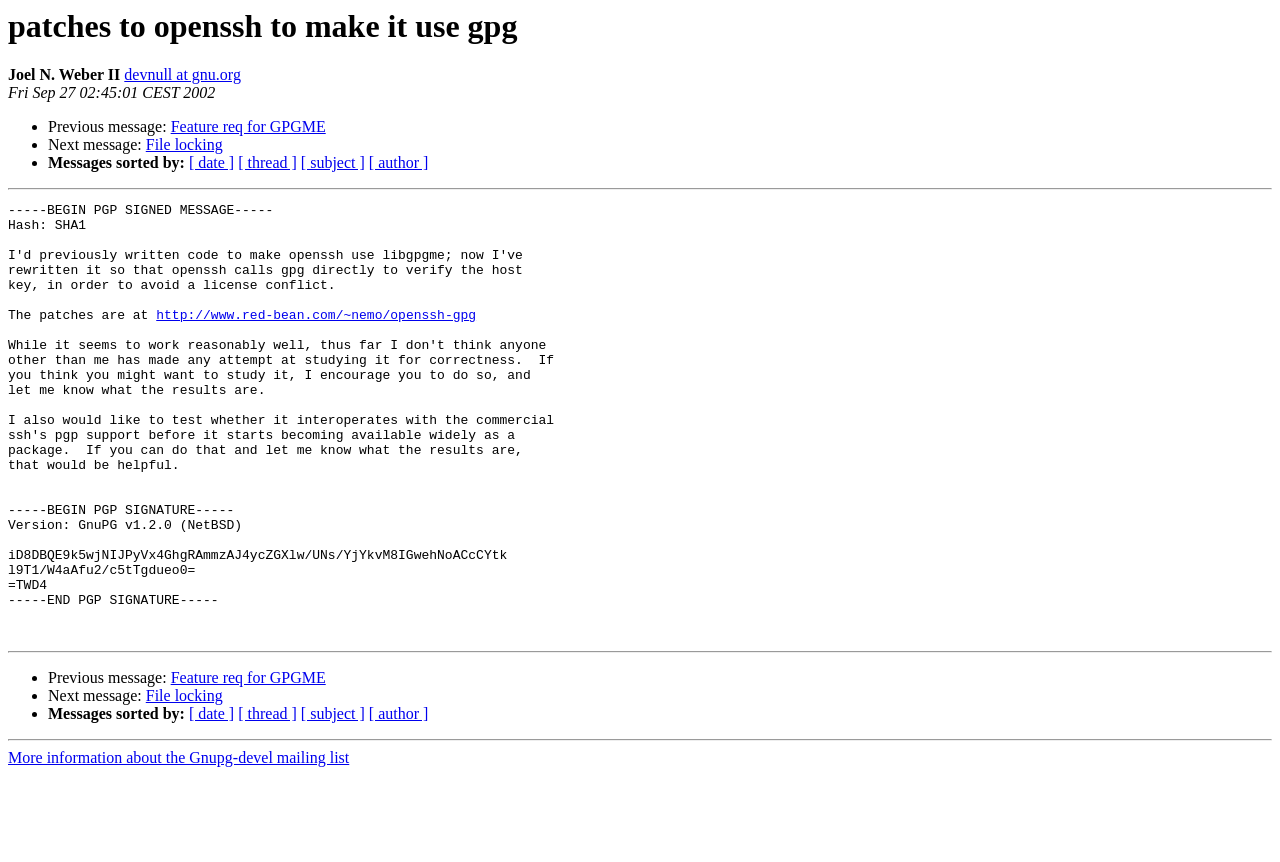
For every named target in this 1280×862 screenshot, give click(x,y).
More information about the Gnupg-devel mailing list (178, 844)
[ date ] (211, 162)
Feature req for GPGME (248, 126)
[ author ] (399, 162)
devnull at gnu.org (182, 74)
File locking (184, 144)
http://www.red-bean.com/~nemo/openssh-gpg (316, 338)
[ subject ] (333, 162)
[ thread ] (267, 162)
